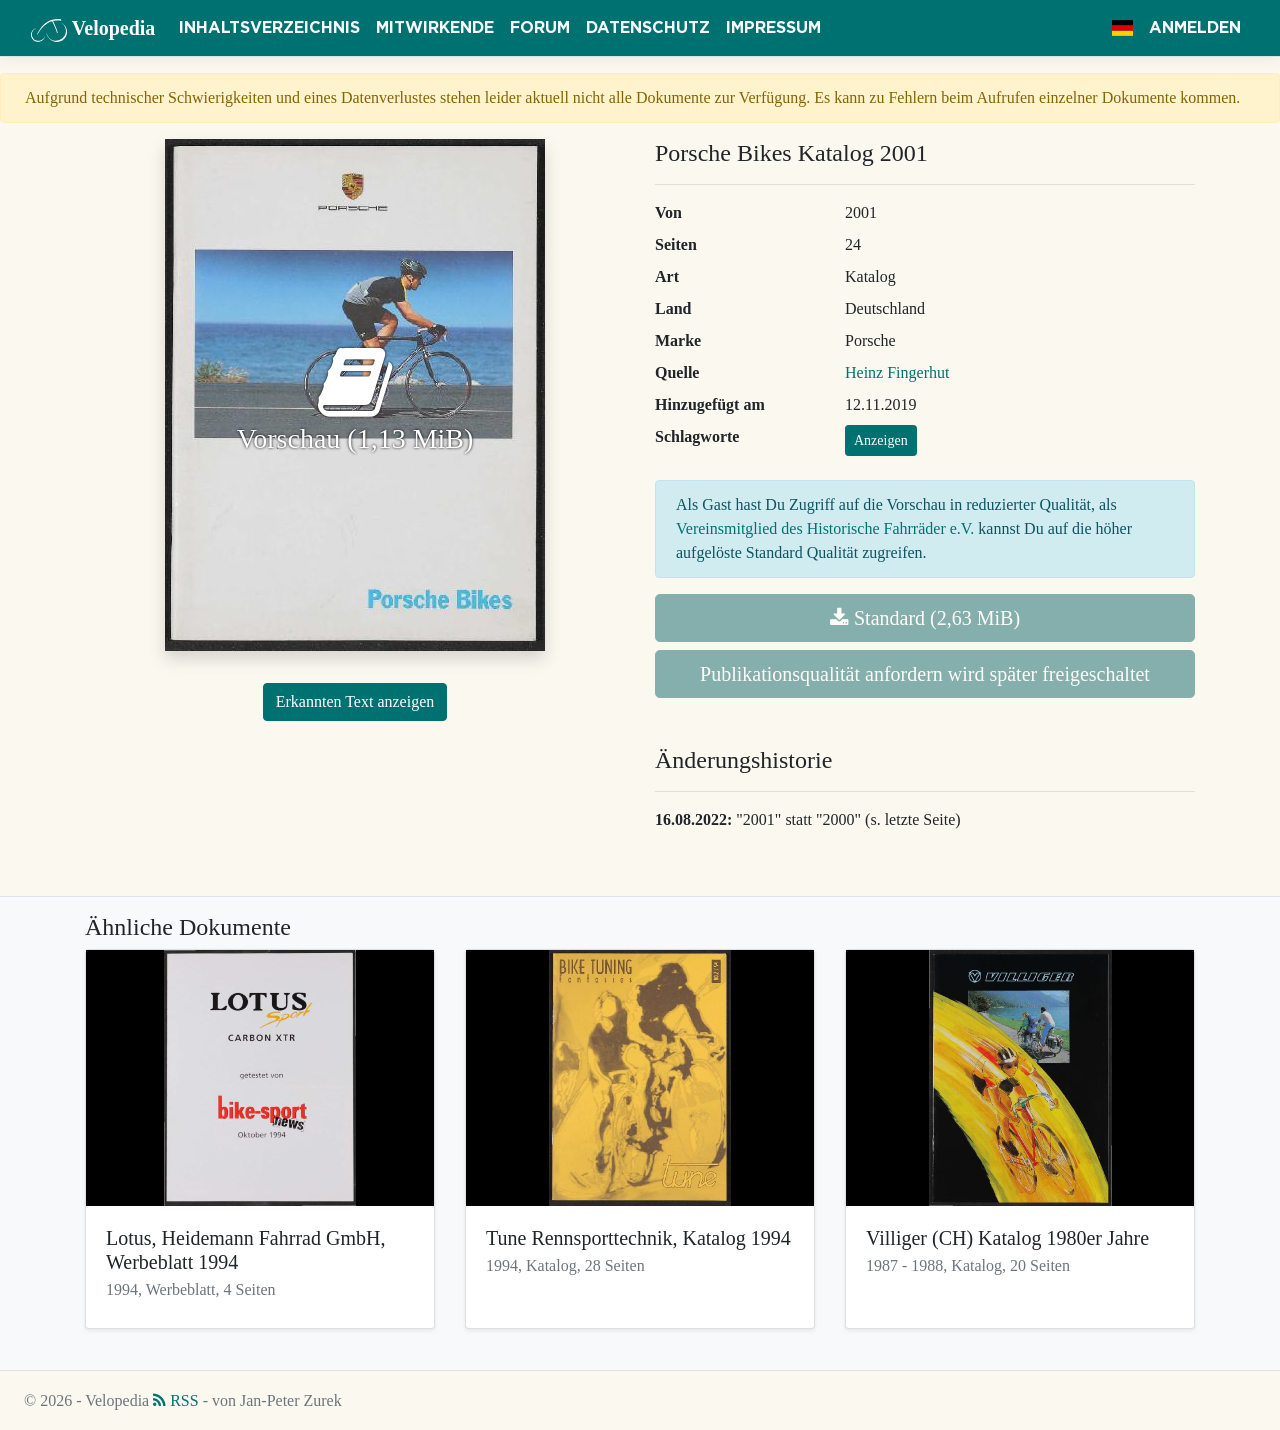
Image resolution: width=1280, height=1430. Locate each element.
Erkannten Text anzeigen (355, 701)
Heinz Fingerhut (897, 372)
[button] (1122, 28)
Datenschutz (648, 28)
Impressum (773, 28)
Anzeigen (881, 440)
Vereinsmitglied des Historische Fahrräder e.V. (825, 528)
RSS (175, 1400)
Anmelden (1195, 28)
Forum (540, 28)
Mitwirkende (435, 28)
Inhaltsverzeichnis (269, 28)
